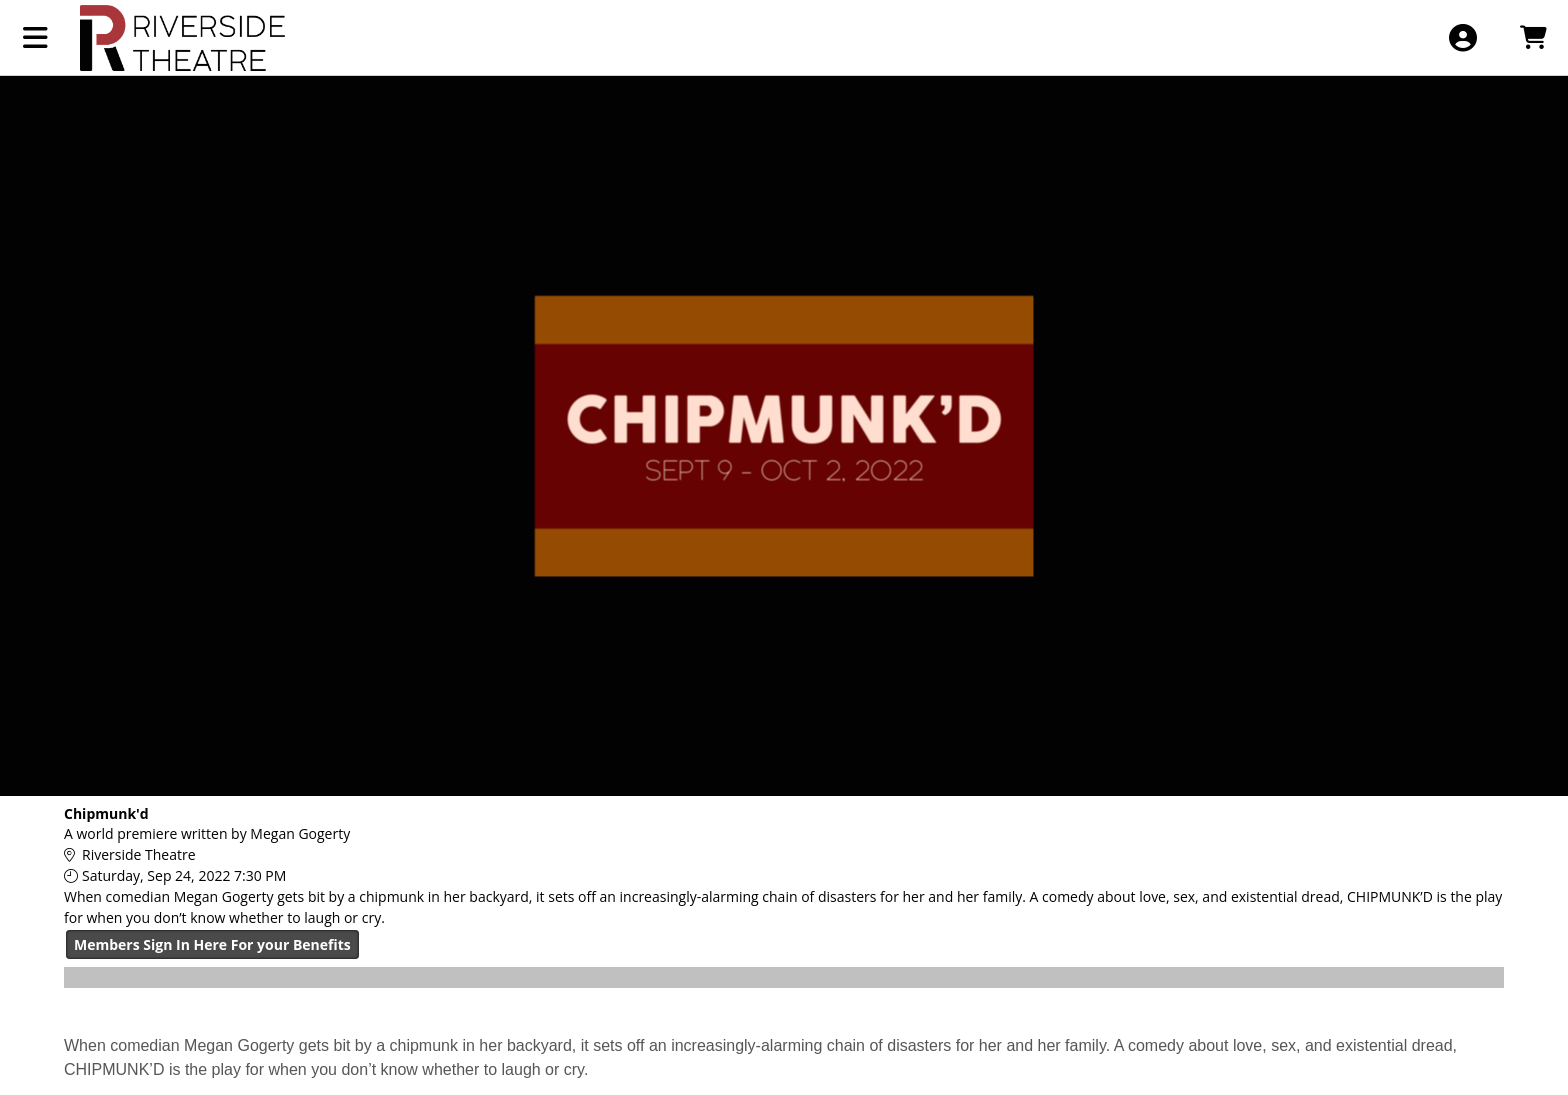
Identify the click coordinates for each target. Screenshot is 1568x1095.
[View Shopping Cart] (1532, 37)
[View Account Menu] (1462, 37)
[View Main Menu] (35, 37)
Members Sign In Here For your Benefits (212, 944)
